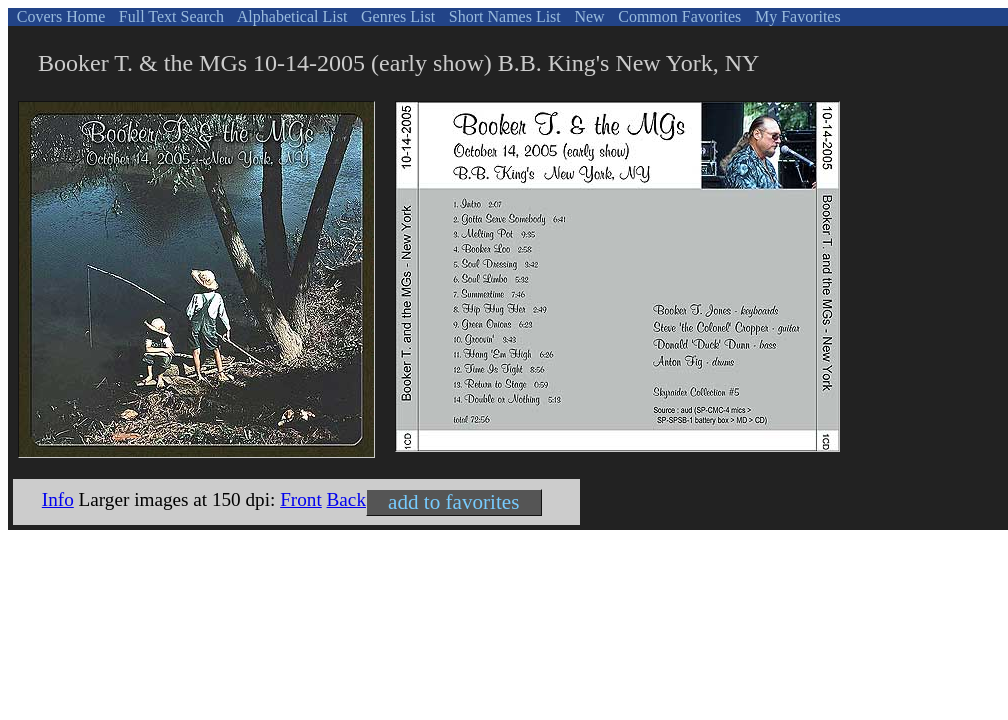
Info (58, 499)
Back (346, 499)
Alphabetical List (291, 16)
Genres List (396, 16)
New (587, 16)
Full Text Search (169, 16)
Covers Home (59, 16)
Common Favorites (677, 16)
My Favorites (796, 16)
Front (301, 499)
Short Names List (503, 16)
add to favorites (453, 502)
